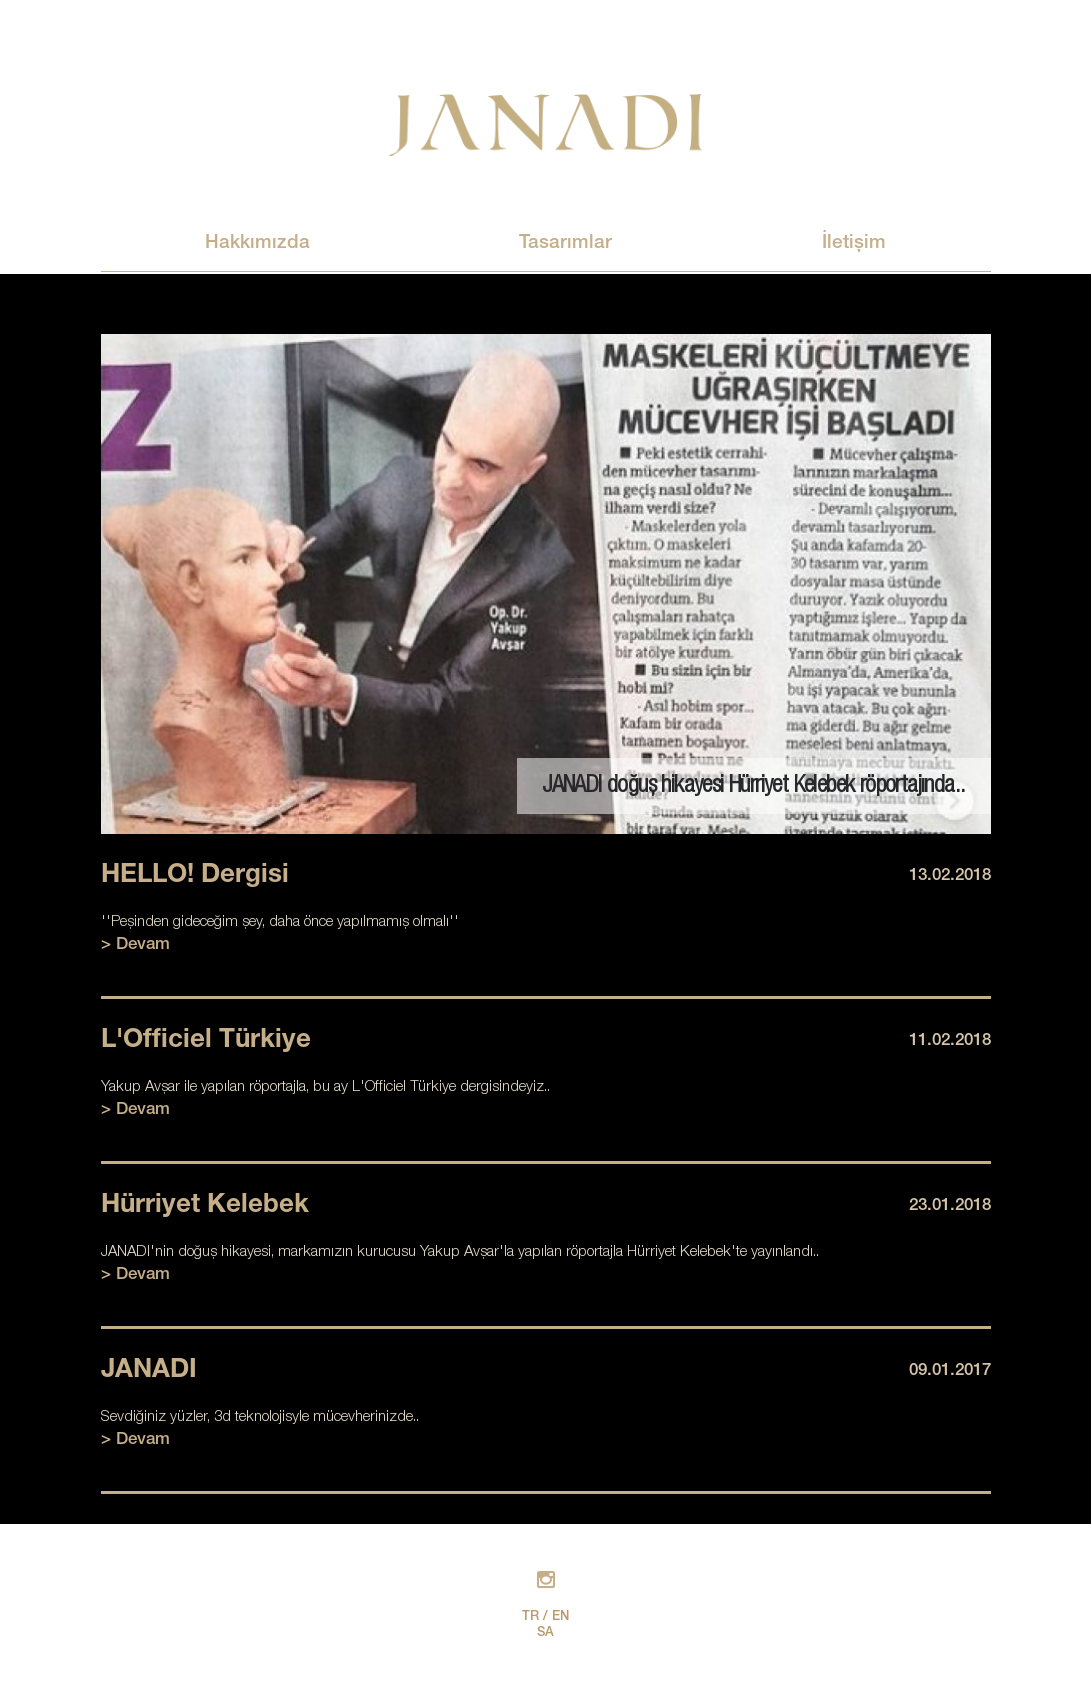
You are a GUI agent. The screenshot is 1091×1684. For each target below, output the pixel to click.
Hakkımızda (257, 243)
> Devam (135, 945)
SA (545, 1633)
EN (560, 1617)
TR (530, 1617)
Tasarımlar (565, 243)
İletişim (854, 243)
